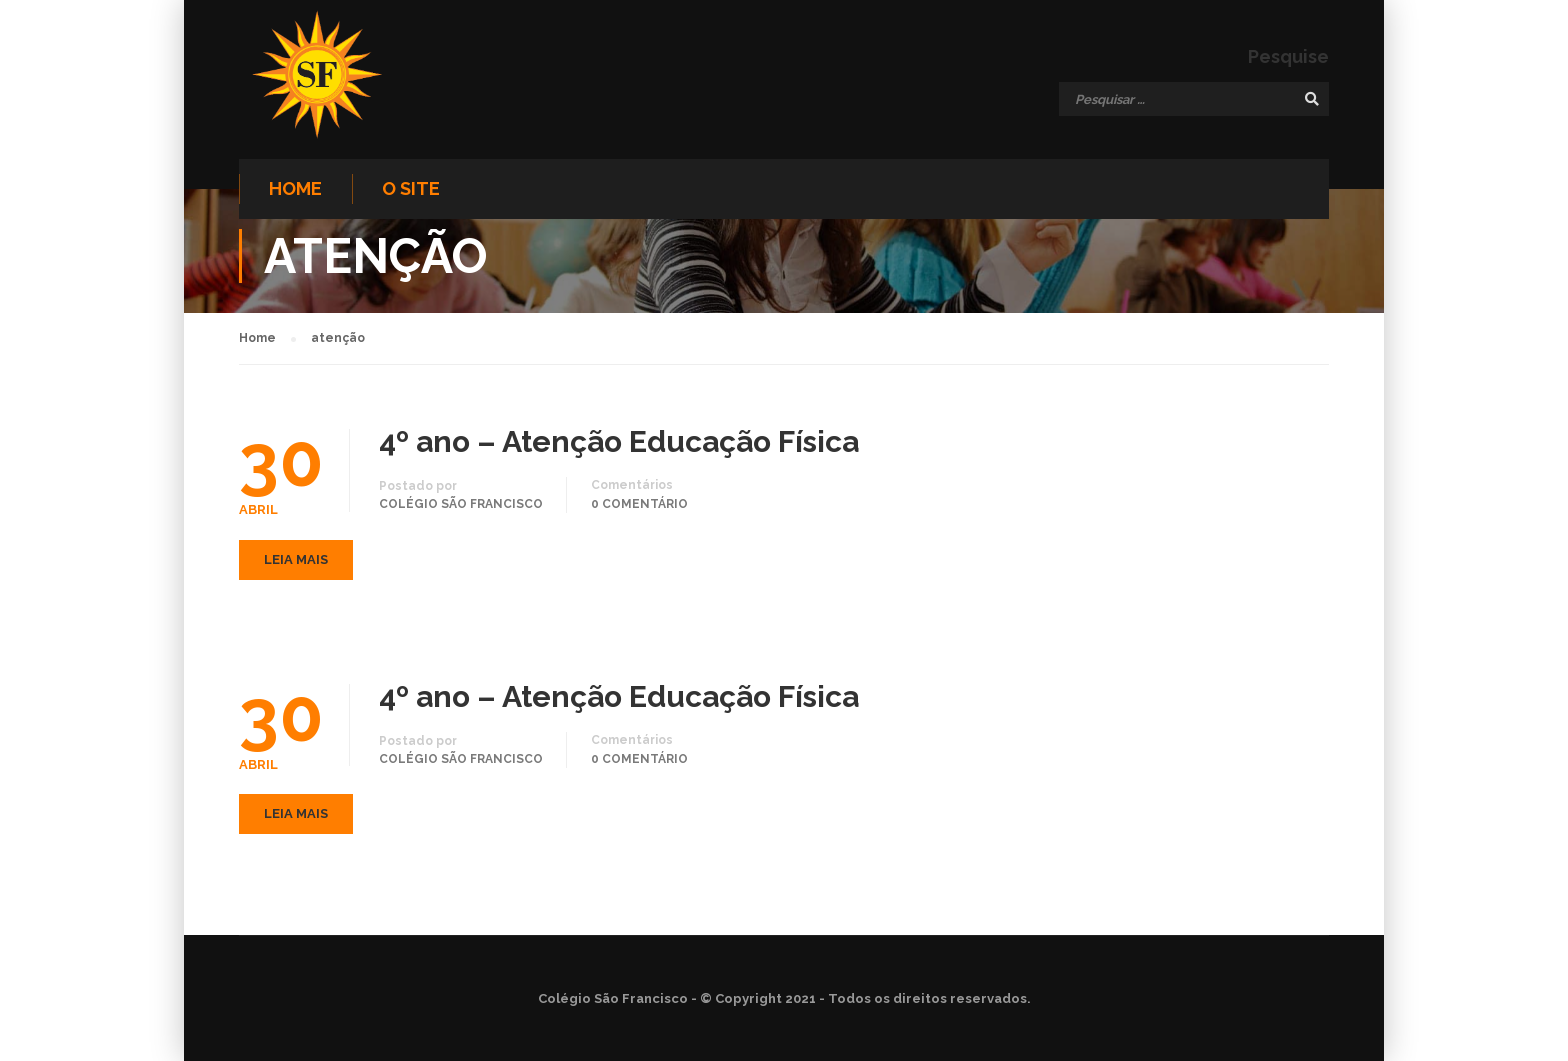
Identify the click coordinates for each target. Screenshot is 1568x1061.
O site (411, 188)
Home (295, 188)
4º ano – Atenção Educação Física (619, 442)
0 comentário (639, 504)
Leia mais (296, 559)
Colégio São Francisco (461, 504)
